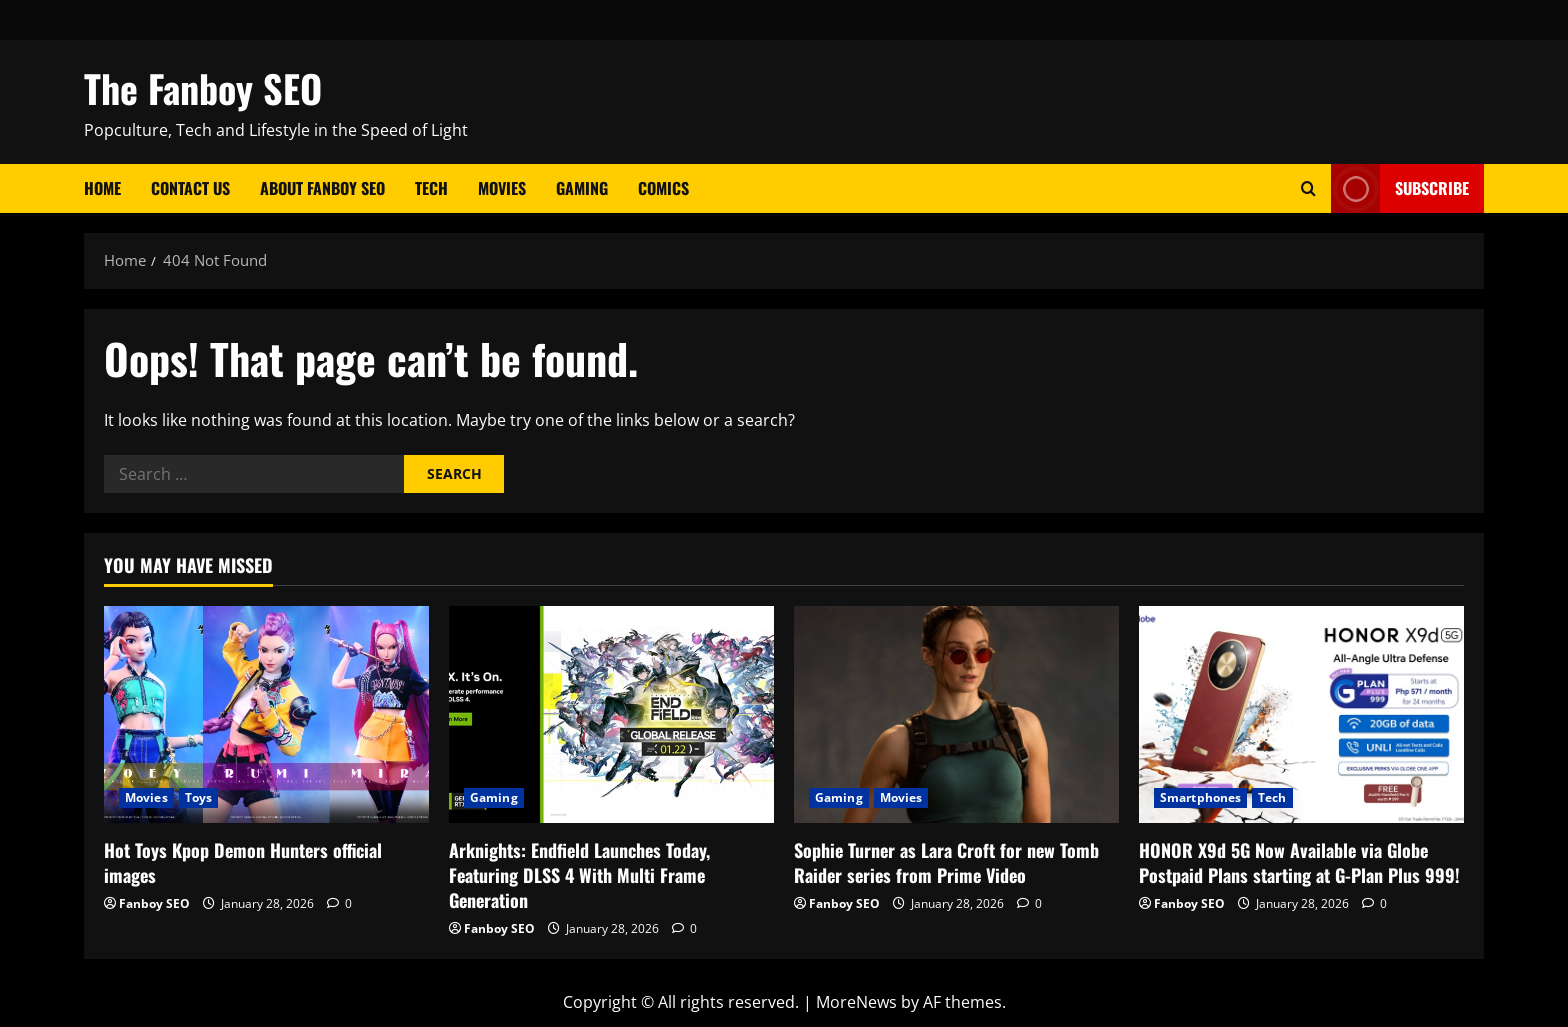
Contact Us (190, 188)
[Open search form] (1308, 188)
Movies (502, 188)
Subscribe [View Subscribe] (1400, 188)
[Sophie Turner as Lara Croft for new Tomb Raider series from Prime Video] (956, 714)
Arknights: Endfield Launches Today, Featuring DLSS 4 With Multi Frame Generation (579, 875)
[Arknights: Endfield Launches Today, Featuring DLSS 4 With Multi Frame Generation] (611, 714)
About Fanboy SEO (322, 188)
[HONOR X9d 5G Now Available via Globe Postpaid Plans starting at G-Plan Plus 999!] (1301, 714)
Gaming (582, 188)
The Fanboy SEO (203, 88)
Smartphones (1200, 797)
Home (102, 188)
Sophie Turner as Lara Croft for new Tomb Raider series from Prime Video (946, 862)
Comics (663, 188)
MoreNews (856, 1002)
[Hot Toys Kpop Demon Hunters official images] (266, 714)
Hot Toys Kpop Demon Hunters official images (243, 862)
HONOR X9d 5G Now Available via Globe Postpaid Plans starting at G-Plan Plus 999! (1299, 862)
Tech (431, 188)
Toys (198, 797)
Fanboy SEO (154, 903)
